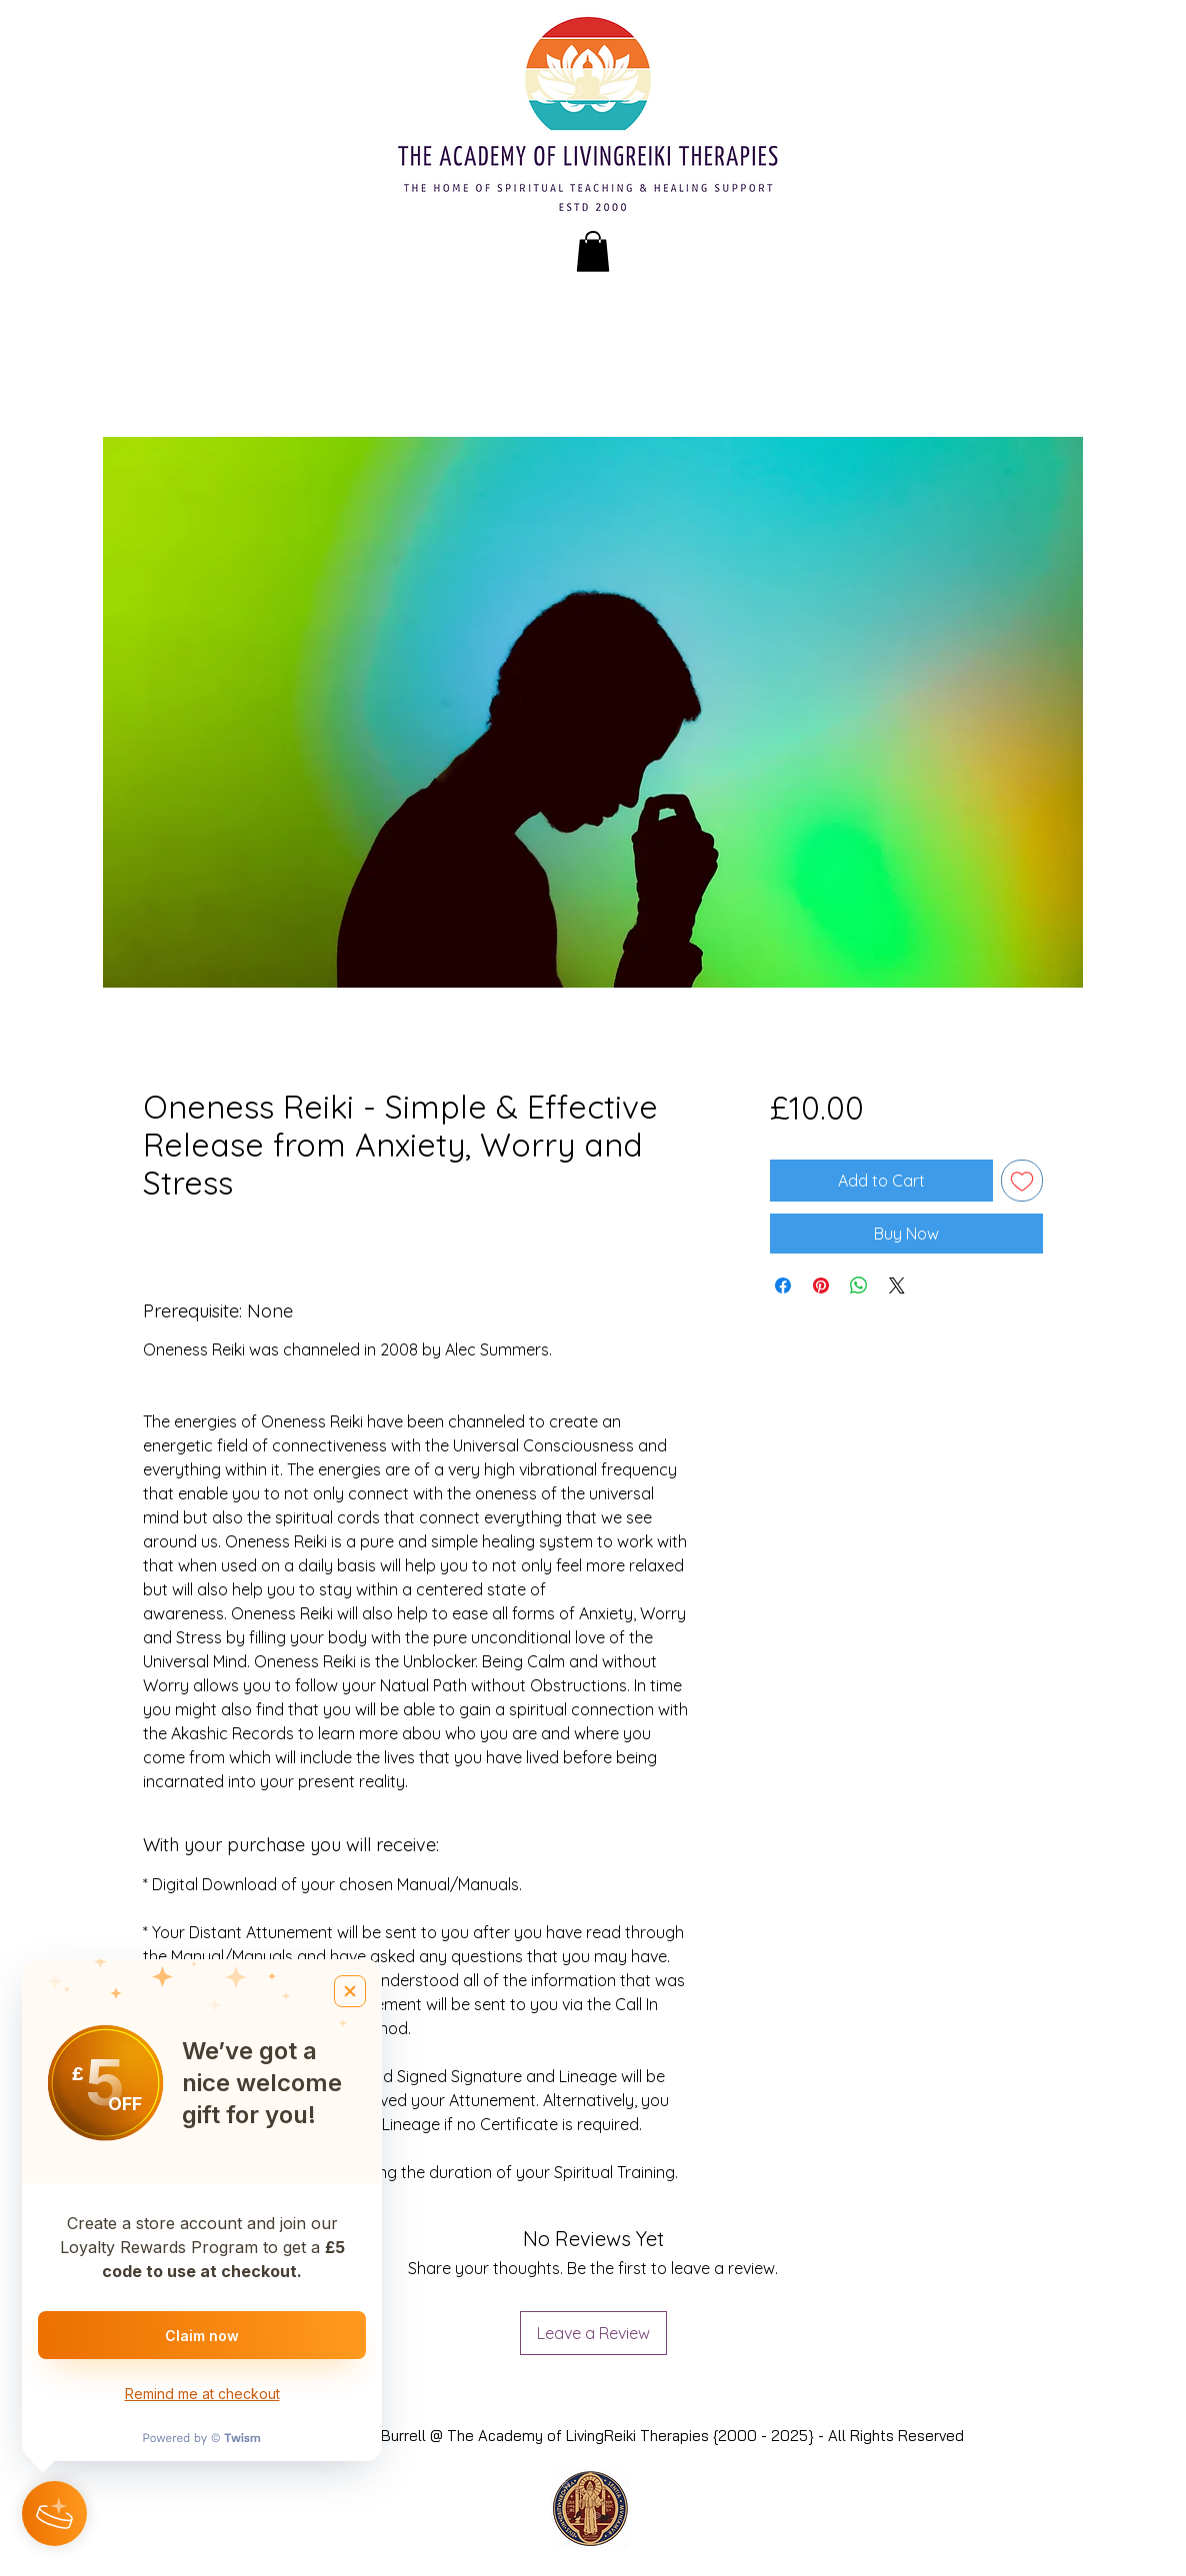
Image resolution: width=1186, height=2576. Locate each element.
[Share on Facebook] (783, 1285)
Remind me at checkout (202, 2393)
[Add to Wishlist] (1022, 1181)
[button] (593, 251)
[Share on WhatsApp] (859, 1285)
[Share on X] (897, 1285)
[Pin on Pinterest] (821, 1285)
